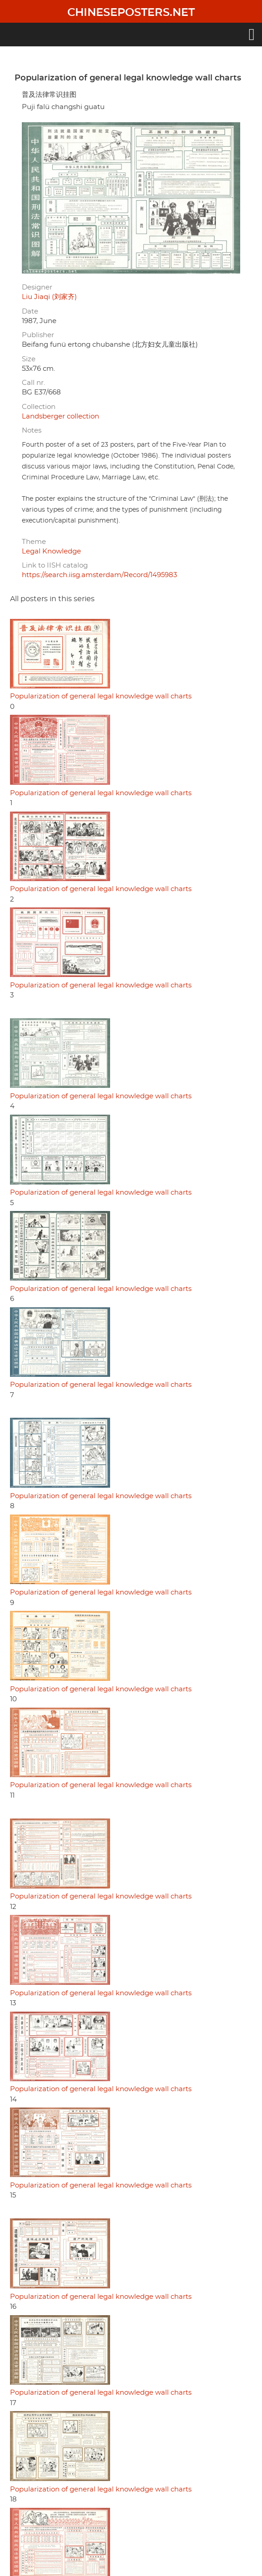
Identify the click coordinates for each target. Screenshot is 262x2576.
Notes (31, 430)
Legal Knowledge (51, 551)
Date (30, 311)
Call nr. (33, 382)
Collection (38, 407)
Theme (34, 541)
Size (28, 359)
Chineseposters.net (131, 12)
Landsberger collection (60, 416)
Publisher (38, 335)
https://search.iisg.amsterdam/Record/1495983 (99, 575)
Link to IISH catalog (55, 565)
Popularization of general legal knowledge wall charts (100, 696)
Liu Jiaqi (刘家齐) (49, 297)
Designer (37, 287)
